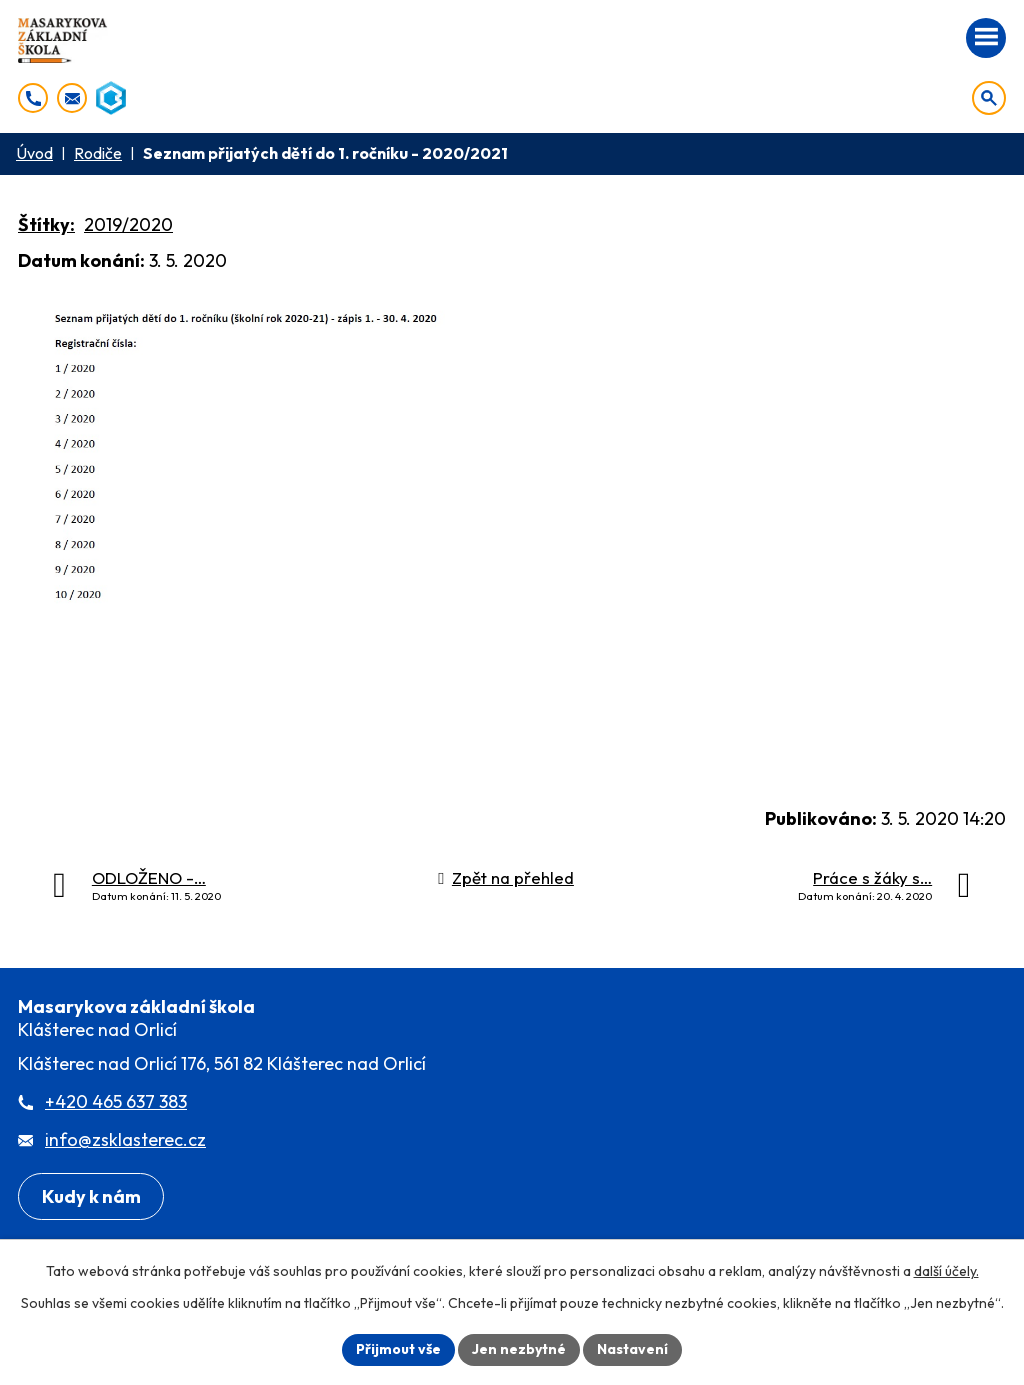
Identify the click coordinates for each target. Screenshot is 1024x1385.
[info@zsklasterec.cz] (72, 98)
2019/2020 (128, 224)
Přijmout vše (398, 1349)
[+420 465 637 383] (33, 98)
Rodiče (98, 153)
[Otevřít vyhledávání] (989, 98)
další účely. (946, 1271)
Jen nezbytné (519, 1349)
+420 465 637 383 (116, 1101)
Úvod (34, 153)
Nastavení (632, 1349)
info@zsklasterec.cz (125, 1139)
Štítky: (46, 224)
